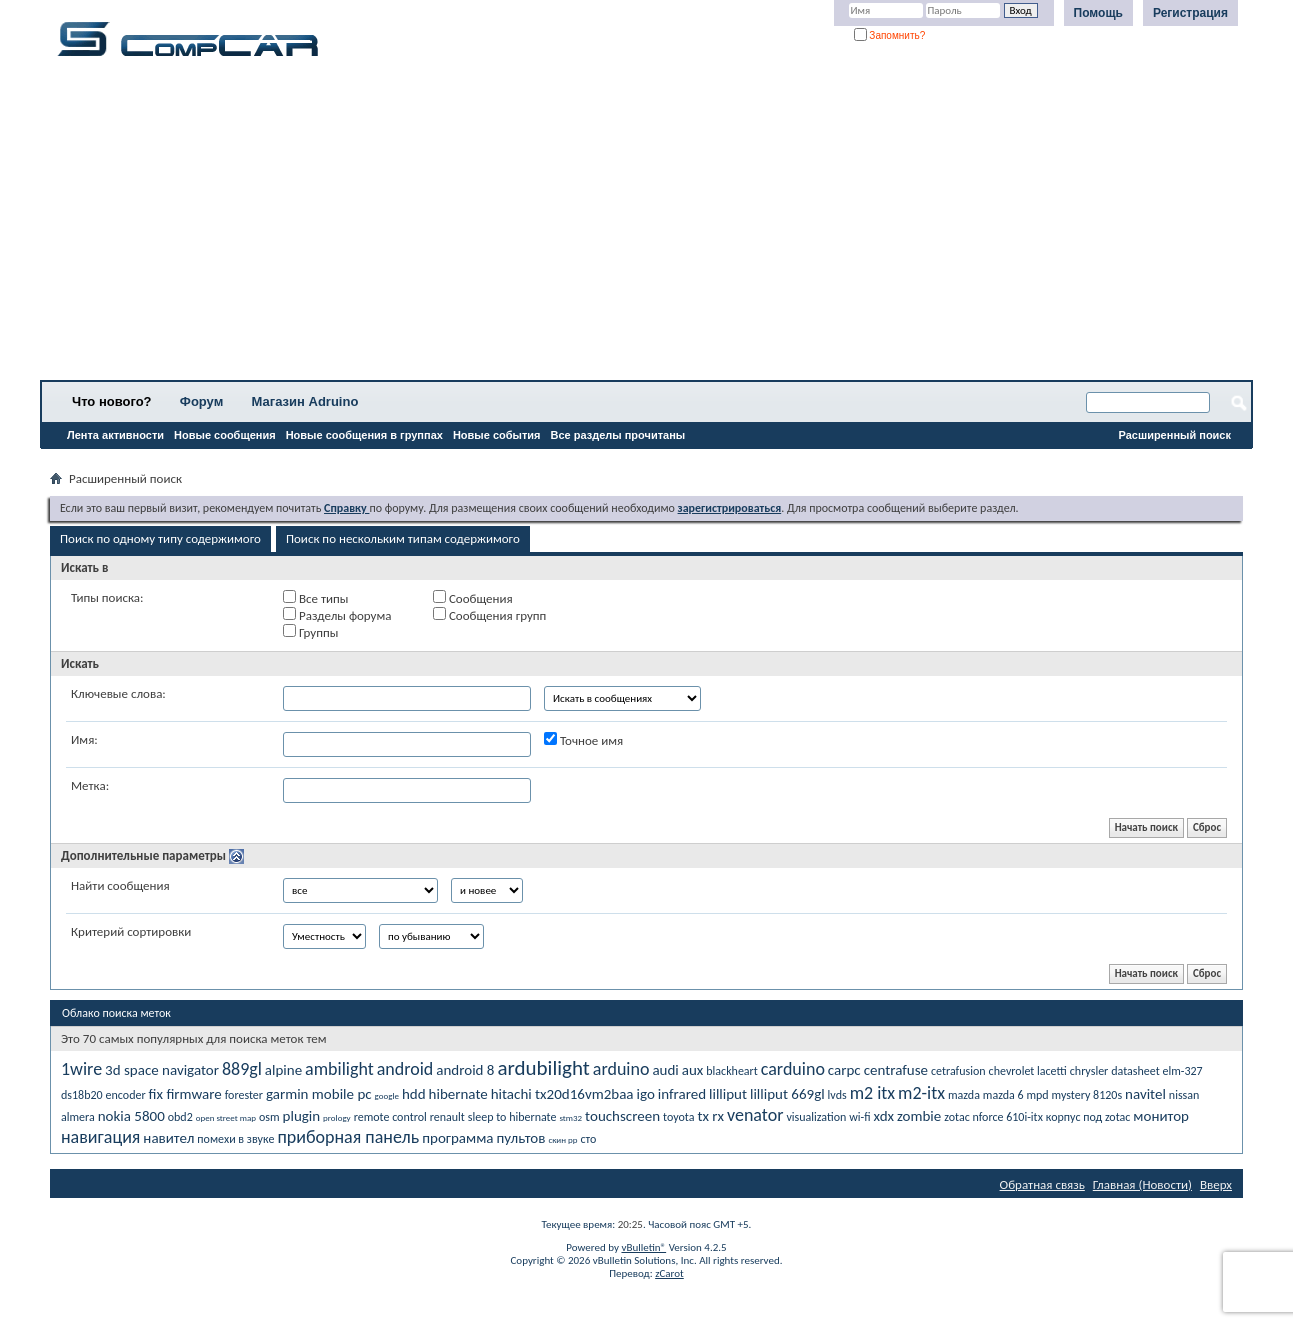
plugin (302, 1116)
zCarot (669, 1273)
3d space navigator (162, 1070)
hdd (414, 1094)
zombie (919, 1116)
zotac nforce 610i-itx (993, 1117)
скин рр (562, 1139)
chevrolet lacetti (1028, 1071)
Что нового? (112, 401)
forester (244, 1095)
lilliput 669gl (787, 1094)
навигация (100, 1137)
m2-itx (921, 1093)
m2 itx (873, 1093)
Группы (310, 632)
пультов (520, 1138)
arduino (621, 1069)
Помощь (1098, 13)
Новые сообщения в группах (364, 435)
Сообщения (473, 598)
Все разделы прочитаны (617, 435)
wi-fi (859, 1117)
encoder (126, 1095)
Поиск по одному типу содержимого (160, 538)
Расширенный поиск (1175, 435)
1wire (81, 1069)
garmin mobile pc (319, 1094)
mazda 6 (1003, 1095)
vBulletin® (643, 1247)
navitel (1145, 1094)
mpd (1037, 1095)
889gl (242, 1069)
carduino (793, 1069)
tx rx (710, 1116)
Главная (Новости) (1142, 1184)
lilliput (728, 1094)
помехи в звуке (235, 1139)
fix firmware (185, 1094)
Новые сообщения (225, 435)
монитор (1161, 1116)
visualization (816, 1117)
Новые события (497, 435)
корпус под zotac (1088, 1117)
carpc (844, 1070)
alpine (283, 1070)
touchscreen (622, 1116)
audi (665, 1070)
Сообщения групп (489, 615)
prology (337, 1117)
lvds (837, 1095)
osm (269, 1117)
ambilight (339, 1069)
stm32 (570, 1117)
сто (589, 1139)
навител (168, 1138)
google (387, 1095)
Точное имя (583, 740)
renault (447, 1117)
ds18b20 (82, 1095)
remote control (390, 1117)
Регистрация (1190, 13)
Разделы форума (337, 615)
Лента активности (115, 435)
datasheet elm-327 (1156, 1071)
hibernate (458, 1094)
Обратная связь (1042, 1184)
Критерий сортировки (131, 931)
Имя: (84, 739)
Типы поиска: (107, 597)
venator (755, 1115)
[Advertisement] (625, 225)
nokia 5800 (131, 1116)
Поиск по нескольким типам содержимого (403, 538)
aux (693, 1070)
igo (645, 1094)
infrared (682, 1094)
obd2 (180, 1117)
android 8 (465, 1070)
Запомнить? (890, 35)
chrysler (1089, 1071)
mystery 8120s (1087, 1095)
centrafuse (896, 1070)
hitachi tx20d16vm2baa (562, 1094)
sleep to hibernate (512, 1117)
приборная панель (348, 1137)
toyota (678, 1117)
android (405, 1069)
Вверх (1216, 1184)
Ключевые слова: (118, 693)
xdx (883, 1116)
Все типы (315, 598)
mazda (964, 1095)
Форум (201, 401)
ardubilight (543, 1068)
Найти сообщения (120, 885)
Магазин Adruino (305, 401)
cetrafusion (958, 1071)
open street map (226, 1117)
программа (457, 1138)
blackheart (732, 1071)
